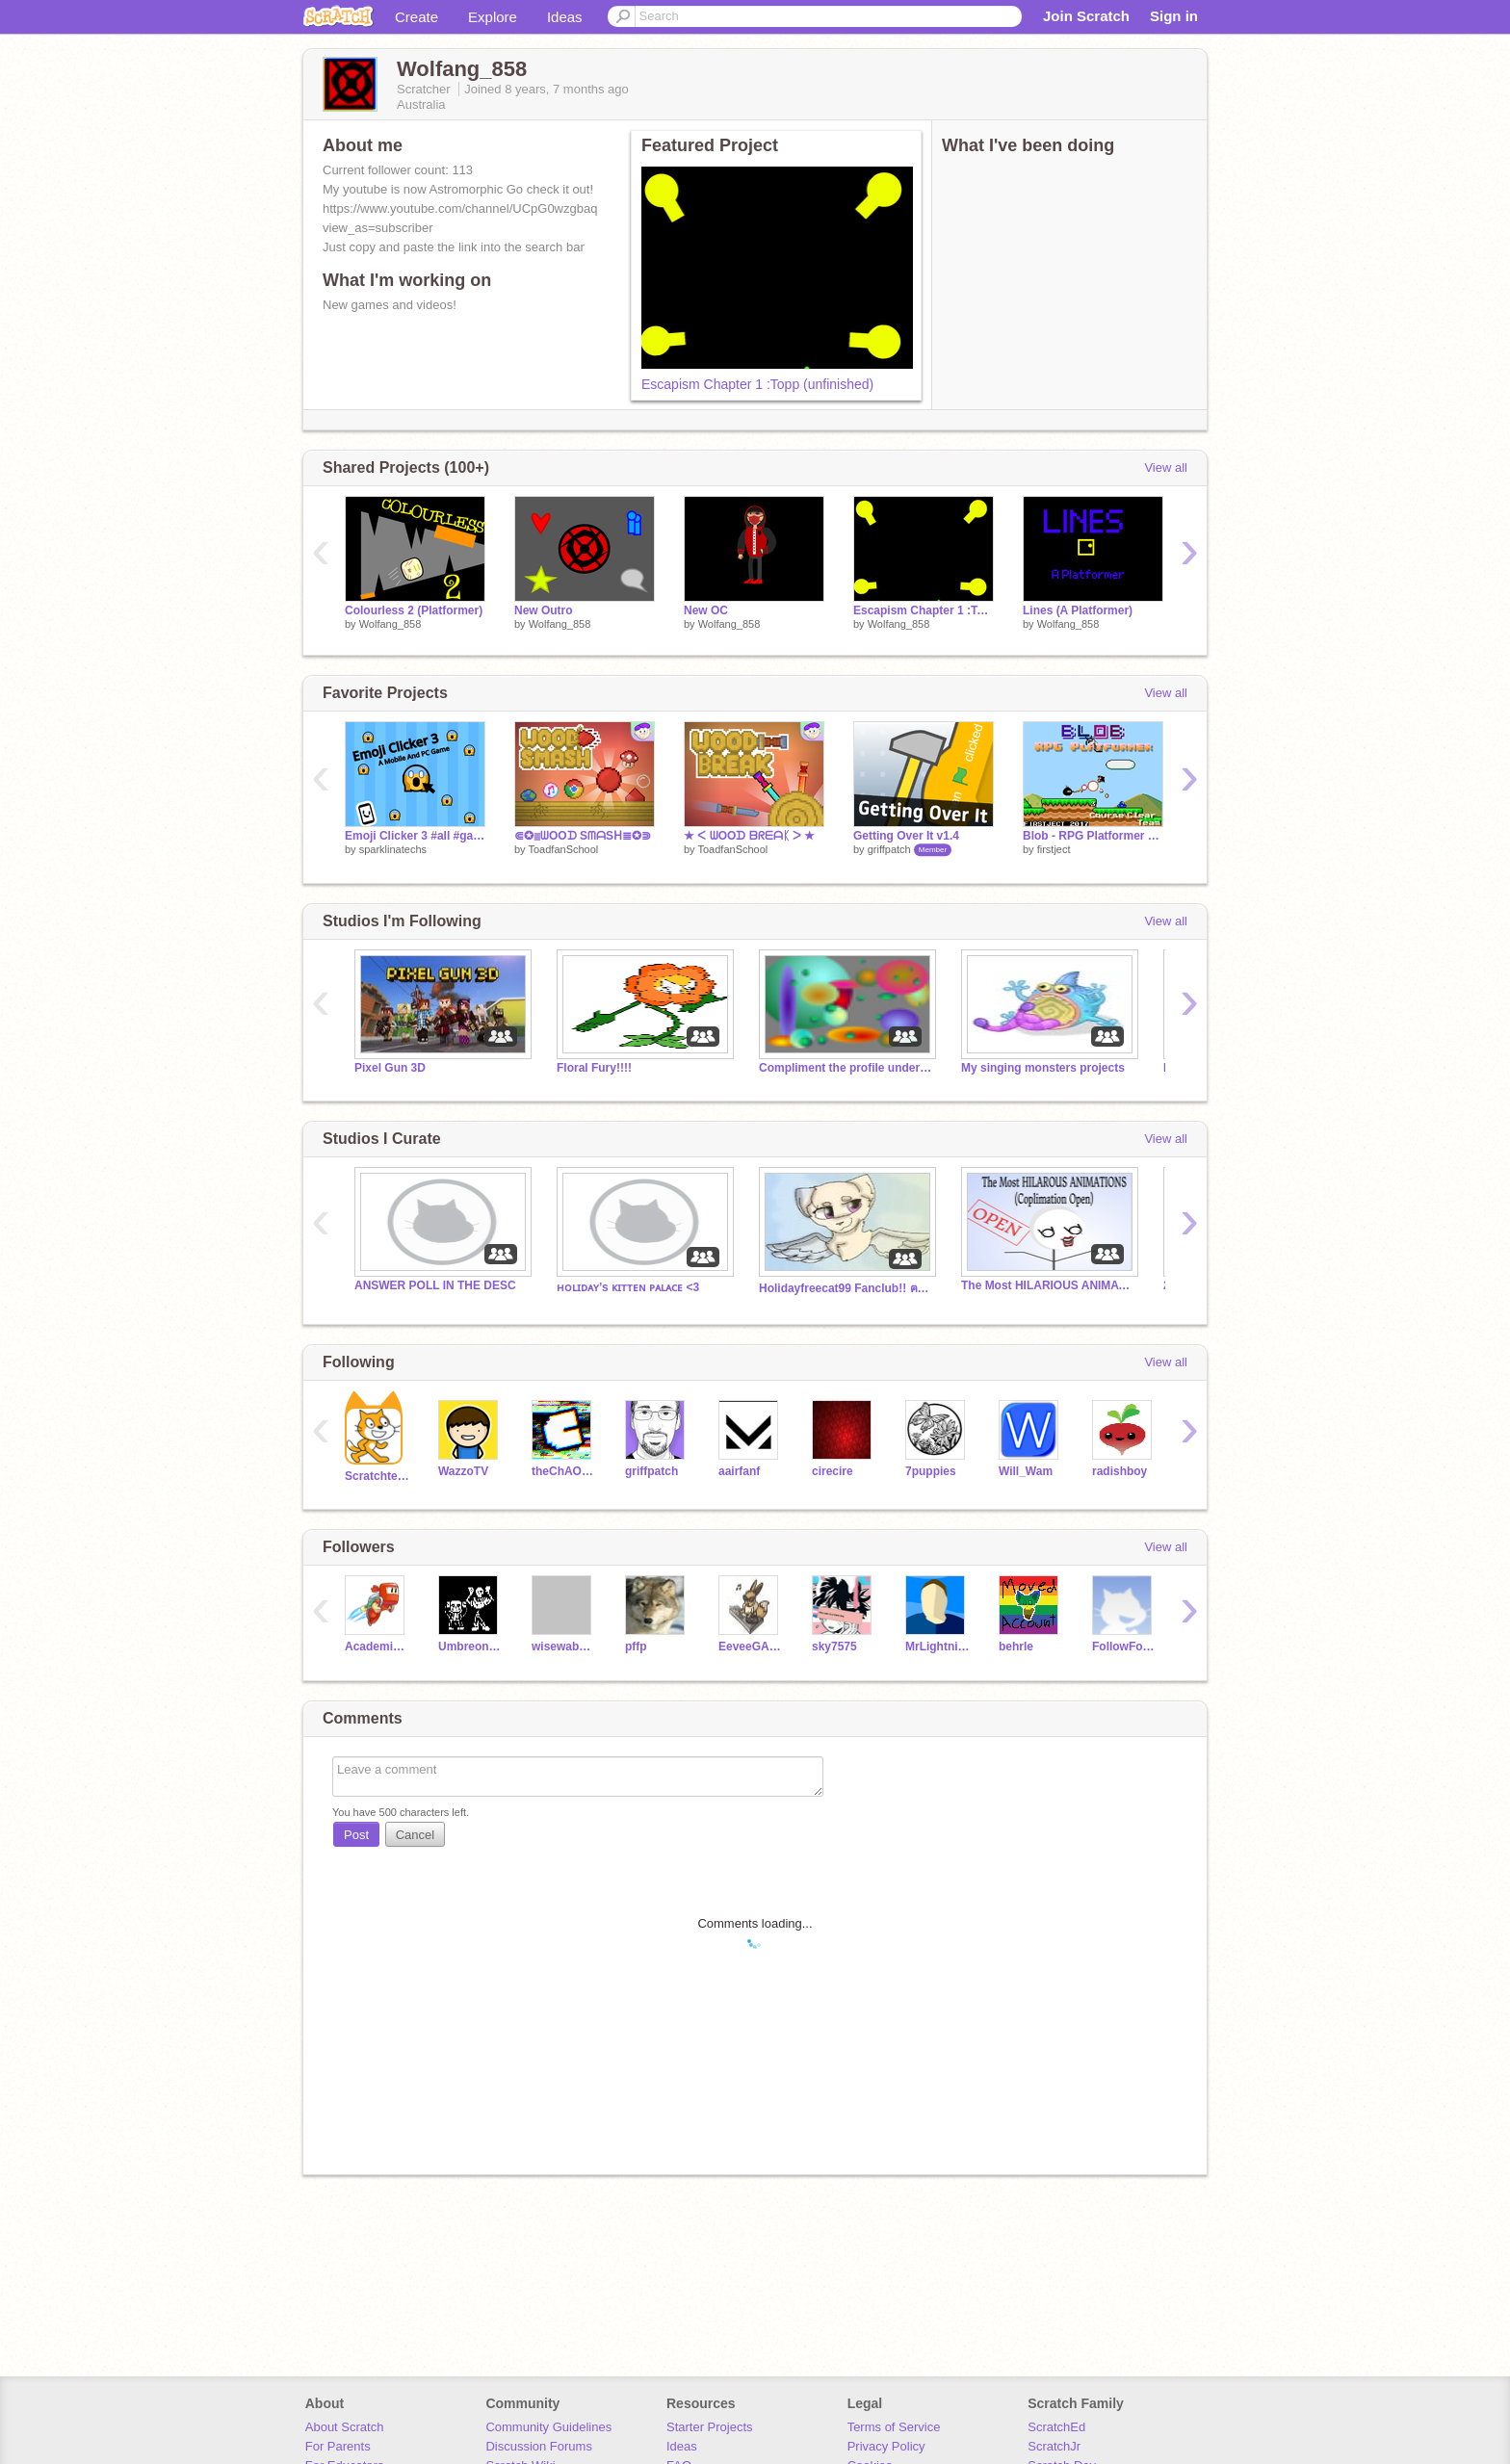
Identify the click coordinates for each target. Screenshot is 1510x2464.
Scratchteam (377, 1476)
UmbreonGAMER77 (470, 1646)
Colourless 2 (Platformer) (413, 610)
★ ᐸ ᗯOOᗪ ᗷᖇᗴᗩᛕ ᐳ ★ (749, 836)
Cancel (415, 1835)
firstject (1054, 849)
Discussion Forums (538, 2446)
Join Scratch (1086, 16)
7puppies (930, 1471)
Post (356, 1835)
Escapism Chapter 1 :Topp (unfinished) (757, 384)
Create (416, 17)
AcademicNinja (377, 1646)
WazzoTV (463, 1471)
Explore (492, 17)
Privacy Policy (886, 2446)
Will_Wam (1026, 1471)
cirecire (832, 1471)
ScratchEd (1056, 2427)
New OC (706, 610)
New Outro (543, 610)
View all (1165, 467)
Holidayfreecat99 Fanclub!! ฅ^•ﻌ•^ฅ (845, 1288)
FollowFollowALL (1124, 1646)
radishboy (1119, 1471)
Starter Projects (709, 2427)
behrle (1016, 1646)
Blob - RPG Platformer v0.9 (1093, 836)
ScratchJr (1054, 2446)
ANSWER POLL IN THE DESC (435, 1285)
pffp (636, 1646)
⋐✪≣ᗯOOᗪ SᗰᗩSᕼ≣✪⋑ (582, 836)
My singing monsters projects (1043, 1068)
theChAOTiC (564, 1471)
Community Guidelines (548, 2427)
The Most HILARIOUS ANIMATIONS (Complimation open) (1047, 1285)
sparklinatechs (393, 849)
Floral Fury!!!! (594, 1068)
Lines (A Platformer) (1077, 610)
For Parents (338, 2446)
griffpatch (889, 849)
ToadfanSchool (563, 849)
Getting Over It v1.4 (906, 836)
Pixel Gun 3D (390, 1068)
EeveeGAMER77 (750, 1646)
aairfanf (739, 1471)
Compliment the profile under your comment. (845, 1068)
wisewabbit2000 (564, 1646)
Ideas (565, 17)
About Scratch (344, 2427)
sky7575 (834, 1646)
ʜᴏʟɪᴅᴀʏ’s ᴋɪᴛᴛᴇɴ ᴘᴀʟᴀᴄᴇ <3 (628, 1287)
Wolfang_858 (390, 624)
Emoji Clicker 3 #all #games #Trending (415, 836)
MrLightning (937, 1646)
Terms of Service (894, 2427)
